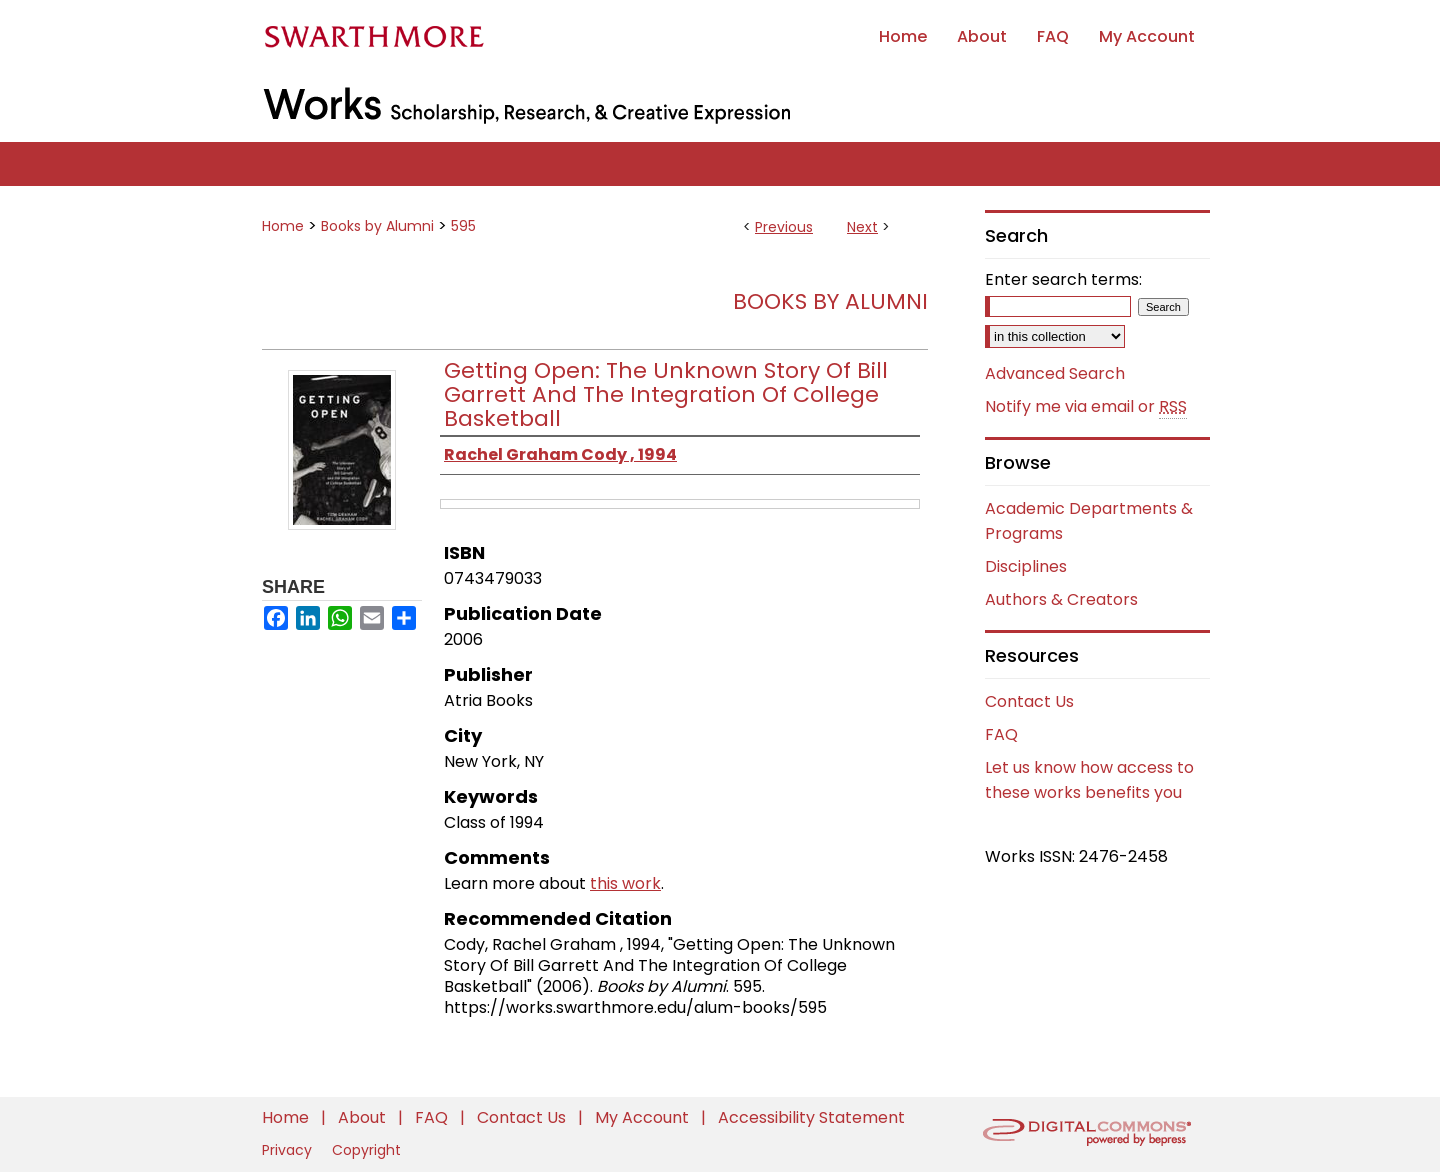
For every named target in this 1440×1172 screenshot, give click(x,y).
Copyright (366, 1150)
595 (463, 226)
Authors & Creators (1061, 599)
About (364, 1117)
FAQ (1001, 734)
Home (283, 226)
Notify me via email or (1086, 407)
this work (625, 883)
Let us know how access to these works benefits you (1089, 780)
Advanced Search (1055, 373)
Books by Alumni (377, 226)
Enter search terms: (1063, 279)
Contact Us (1029, 701)
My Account (644, 1117)
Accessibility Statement (811, 1117)
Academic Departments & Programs (1089, 521)
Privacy (289, 1150)
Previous (784, 227)
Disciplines (1026, 566)
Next (862, 227)
